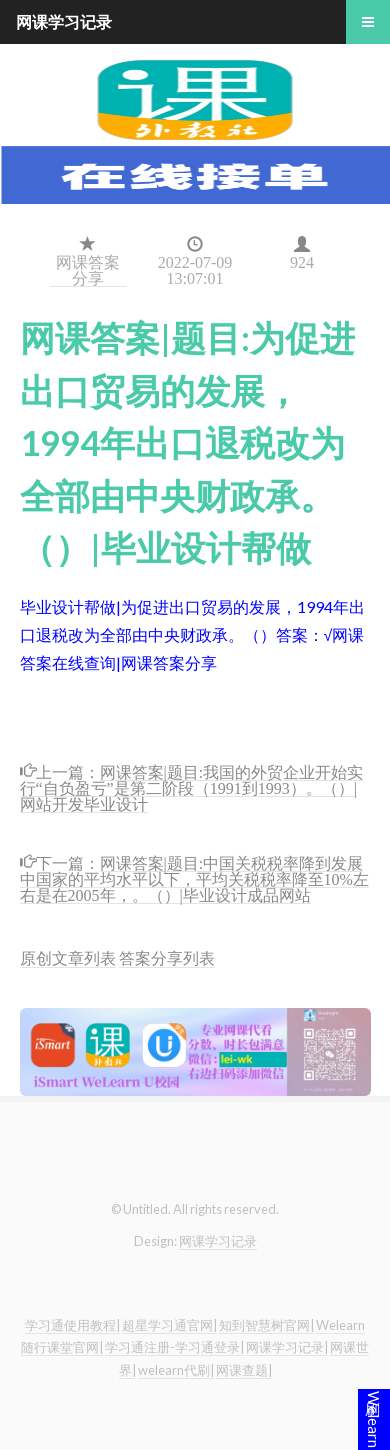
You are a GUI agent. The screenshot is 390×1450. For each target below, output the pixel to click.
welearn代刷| (176, 1370)
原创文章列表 (68, 957)
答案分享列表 (167, 957)
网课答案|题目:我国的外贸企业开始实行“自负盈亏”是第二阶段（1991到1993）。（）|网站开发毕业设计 (192, 786)
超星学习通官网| (169, 1325)
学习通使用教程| (72, 1325)
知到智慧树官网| (266, 1325)
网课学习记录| (287, 1347)
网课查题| (244, 1370)
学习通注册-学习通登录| (174, 1347)
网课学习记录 (218, 1241)
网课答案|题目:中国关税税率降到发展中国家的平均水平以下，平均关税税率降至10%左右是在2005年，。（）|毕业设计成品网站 (194, 877)
